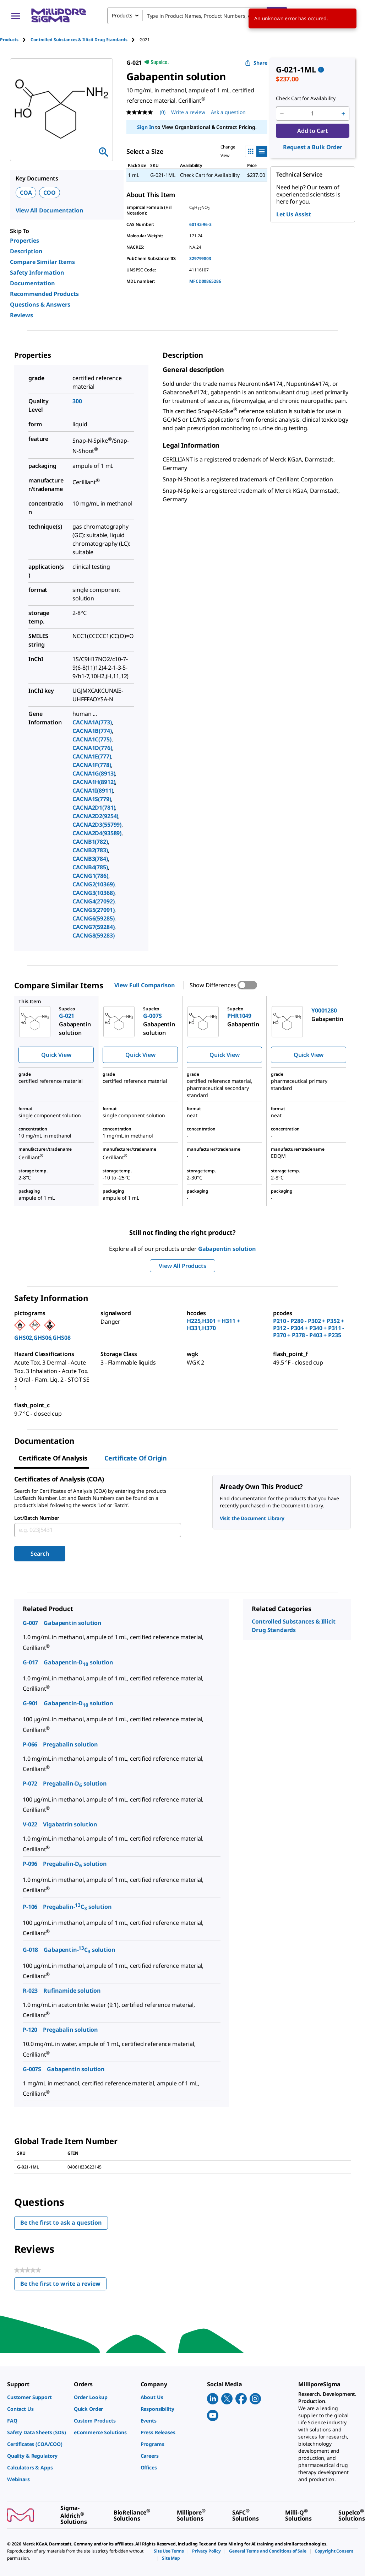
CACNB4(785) (90, 867)
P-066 (30, 1744)
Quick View (56, 1055)
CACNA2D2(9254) (95, 816)
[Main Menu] (15, 16)
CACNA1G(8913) (93, 773)
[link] (37, 2397)
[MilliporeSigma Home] (58, 15)
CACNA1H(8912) (93, 782)
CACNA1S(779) (91, 799)
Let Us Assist (293, 214)
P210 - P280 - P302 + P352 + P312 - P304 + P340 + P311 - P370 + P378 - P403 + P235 (308, 1328)
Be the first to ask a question (61, 2222)
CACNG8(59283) (93, 935)
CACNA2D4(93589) (96, 833)
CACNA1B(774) (91, 731)
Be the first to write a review (63, 2285)
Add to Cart (312, 131)
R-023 (30, 1990)
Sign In (145, 127)
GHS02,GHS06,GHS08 (42, 1337)
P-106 (30, 1907)
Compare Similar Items (42, 262)
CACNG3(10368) (93, 893)
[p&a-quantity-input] (313, 113)
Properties (24, 240)
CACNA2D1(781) (93, 807)
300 (77, 401)
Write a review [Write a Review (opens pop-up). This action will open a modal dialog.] (188, 112)
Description (26, 251)
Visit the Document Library (252, 1518)
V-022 (30, 1824)
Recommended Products (44, 294)
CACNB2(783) (90, 850)
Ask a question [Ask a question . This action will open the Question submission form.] (228, 112)
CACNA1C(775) (91, 739)
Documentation (32, 283)
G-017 (30, 1662)
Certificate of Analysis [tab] (52, 1458)
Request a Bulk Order (312, 147)
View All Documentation (49, 210)
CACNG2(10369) (93, 884)
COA (26, 192)
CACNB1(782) (90, 842)
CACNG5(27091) (93, 910)
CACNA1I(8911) (92, 790)
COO (49, 192)
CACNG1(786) (90, 876)
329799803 (200, 258)
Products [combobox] (122, 15)
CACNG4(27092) (93, 901)
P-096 (30, 1864)
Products (9, 40)
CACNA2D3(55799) (96, 824)
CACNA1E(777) (91, 756)
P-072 (30, 1783)
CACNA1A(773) (91, 722)
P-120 (30, 2030)
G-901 (30, 1703)
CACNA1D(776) (92, 748)
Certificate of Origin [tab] (135, 1458)
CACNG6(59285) (93, 918)
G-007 (30, 1623)
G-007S (32, 2069)
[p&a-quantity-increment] (343, 113)
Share (256, 62)
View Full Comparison (144, 985)
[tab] (15, 39)
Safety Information (37, 272)
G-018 (30, 1950)
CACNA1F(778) (91, 765)
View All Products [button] (182, 1266)
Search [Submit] (40, 1553)
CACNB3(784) (90, 859)
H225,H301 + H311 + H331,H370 (213, 1324)
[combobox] (197, 15)
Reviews (21, 315)
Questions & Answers (40, 304)
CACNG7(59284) (93, 927)
